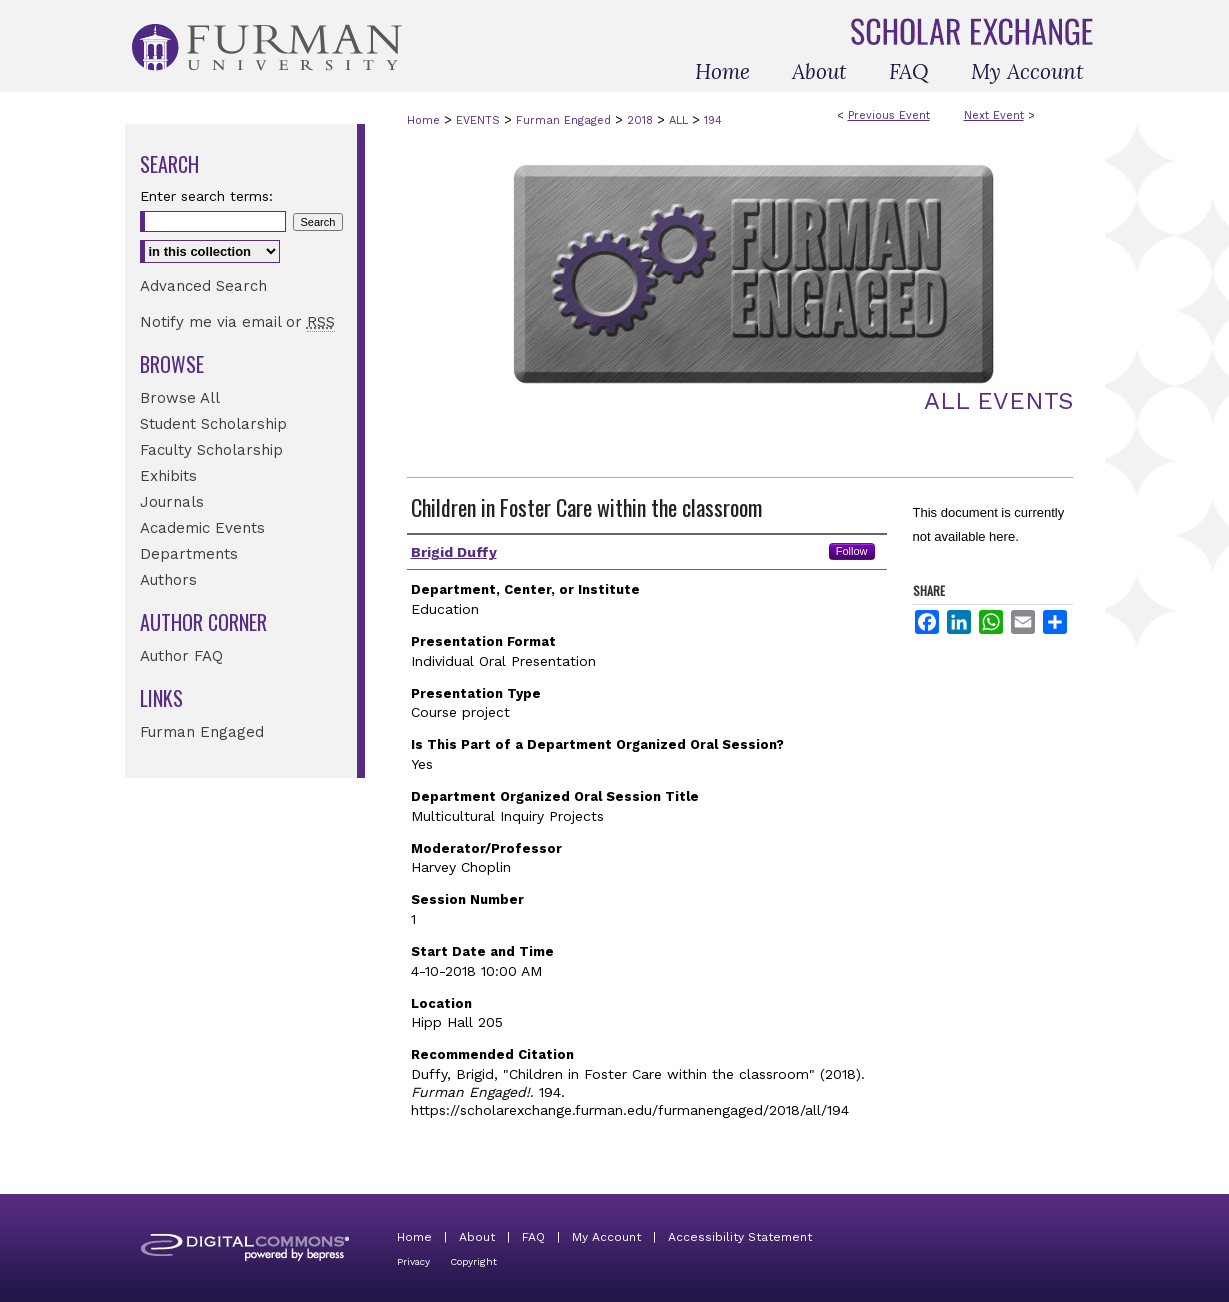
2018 (642, 120)
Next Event (994, 115)
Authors (168, 580)
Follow (852, 551)
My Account (606, 1237)
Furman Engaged (565, 120)
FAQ (533, 1237)
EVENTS (480, 120)
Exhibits (168, 476)
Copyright (473, 1261)
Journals (172, 502)
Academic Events (202, 528)
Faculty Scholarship (211, 450)
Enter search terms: (206, 196)
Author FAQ (181, 656)
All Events (998, 401)
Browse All (180, 398)
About (477, 1237)
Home (423, 120)
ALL (680, 120)
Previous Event (889, 115)
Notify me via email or (237, 322)
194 (713, 120)
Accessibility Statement (740, 1237)
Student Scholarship (213, 424)
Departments (189, 554)
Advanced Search (203, 286)
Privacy (413, 1261)
